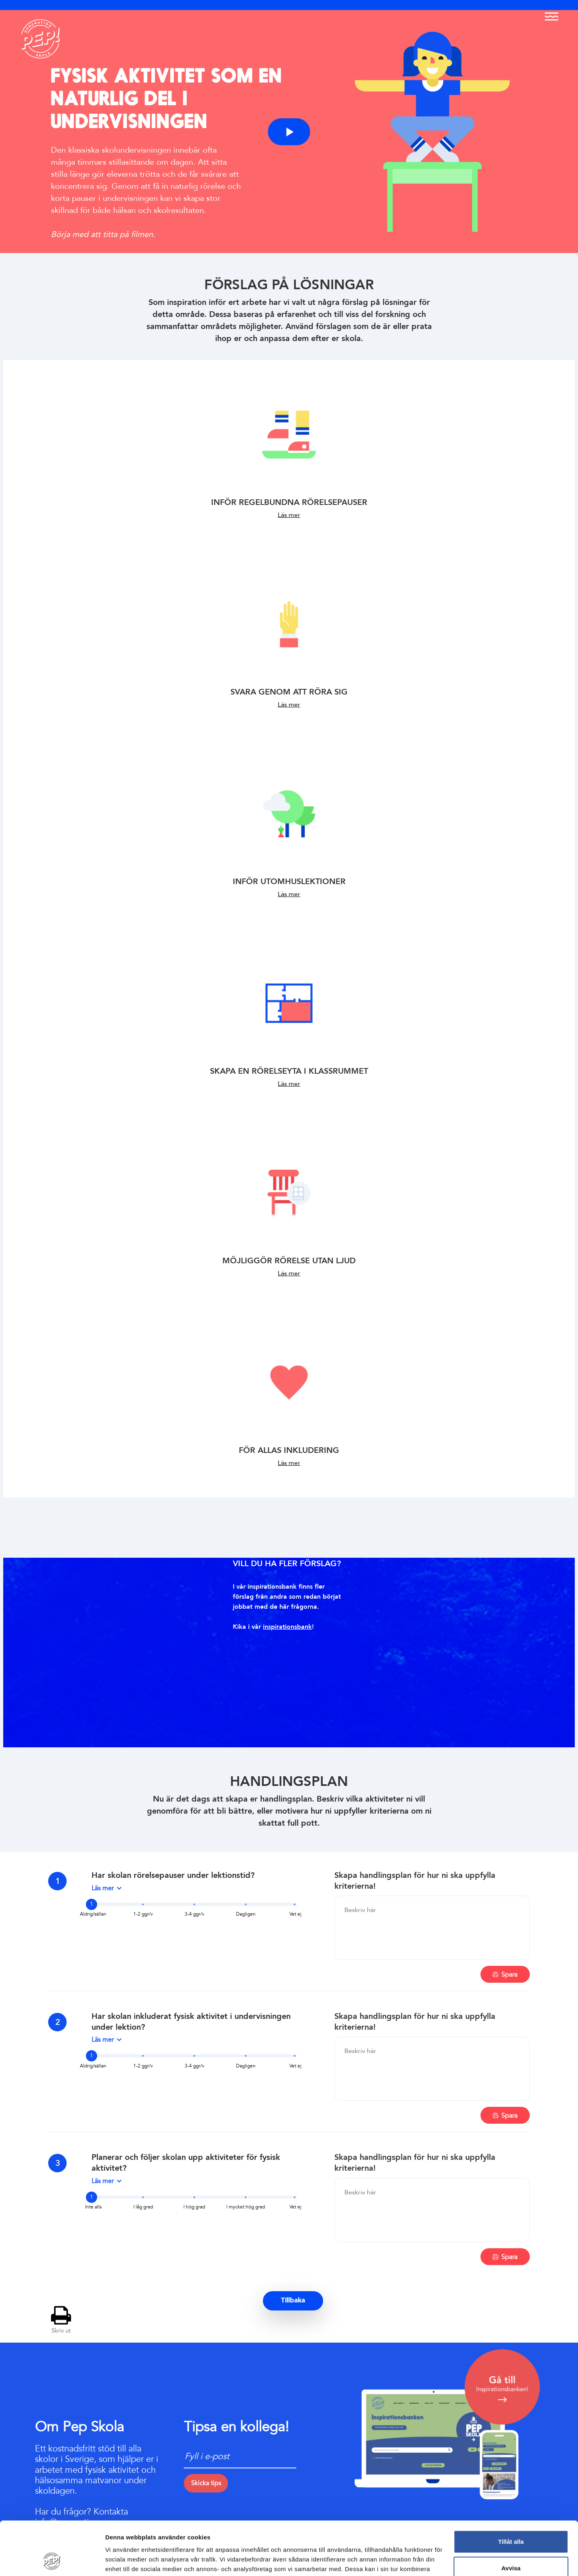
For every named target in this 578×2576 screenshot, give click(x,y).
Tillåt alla (511, 2491)
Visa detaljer (123, 2560)
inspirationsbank (287, 1626)
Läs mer (289, 515)
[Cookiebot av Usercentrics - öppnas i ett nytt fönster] (52, 2560)
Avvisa (511, 2517)
